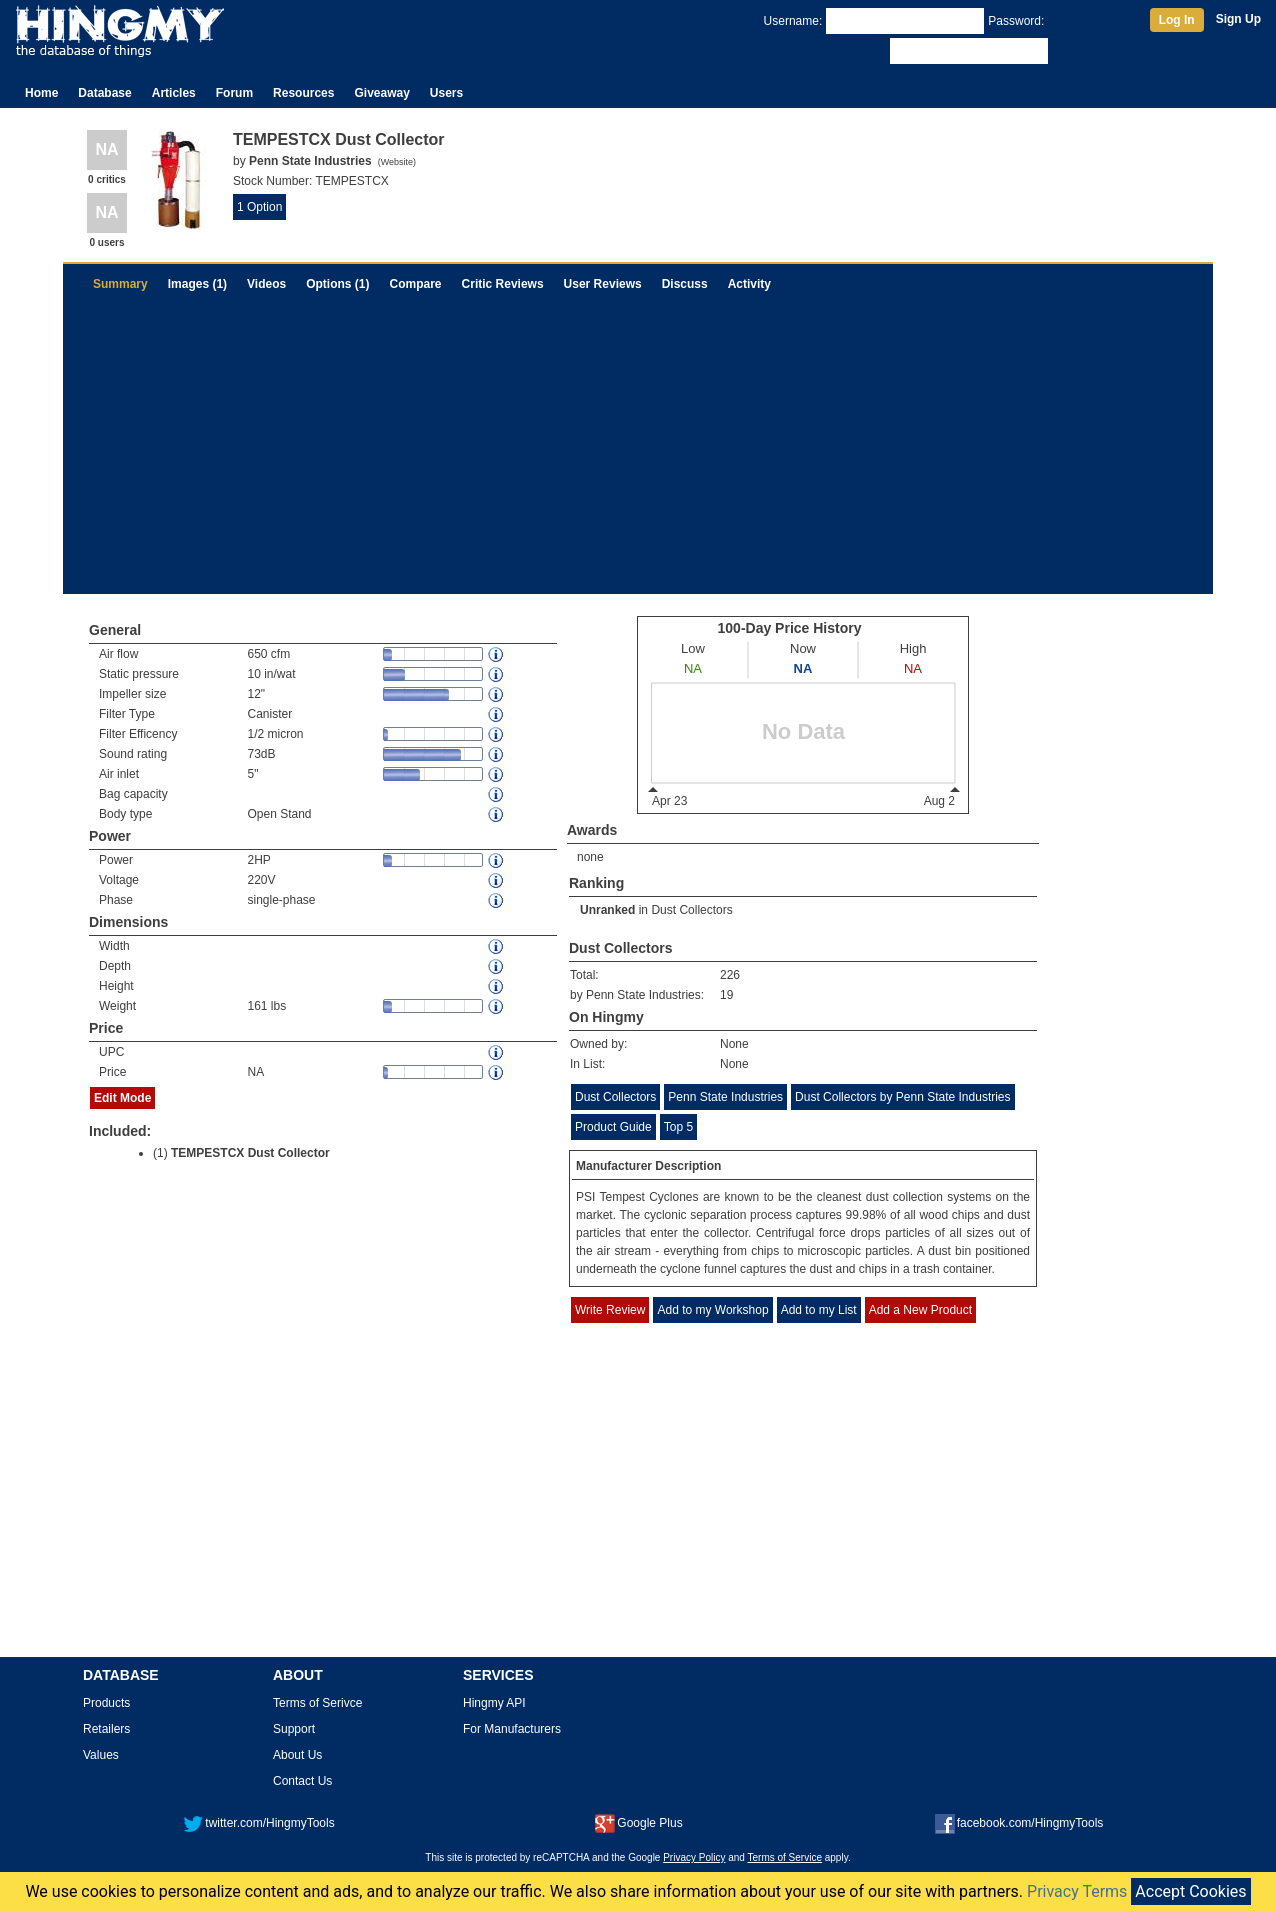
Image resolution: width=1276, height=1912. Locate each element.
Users (446, 93)
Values (101, 1755)
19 (726, 995)
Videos (266, 284)
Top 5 (678, 1127)
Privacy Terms (1077, 1891)
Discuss (685, 284)
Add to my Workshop (712, 1310)
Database (104, 93)
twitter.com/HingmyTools (258, 1823)
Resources (303, 93)
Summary (120, 284)
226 (730, 975)
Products (106, 1703)
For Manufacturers (512, 1729)
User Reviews (603, 284)
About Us (297, 1755)
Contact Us (302, 1781)
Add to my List (819, 1310)
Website (397, 162)
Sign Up (1238, 19)
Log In (1177, 20)
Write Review (610, 1310)
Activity (749, 284)
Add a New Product (920, 1310)
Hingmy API (494, 1703)
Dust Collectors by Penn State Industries (902, 1097)
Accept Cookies (1190, 1891)
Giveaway (381, 93)
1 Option (259, 207)
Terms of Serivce (317, 1703)
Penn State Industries (725, 1097)
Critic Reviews (503, 284)
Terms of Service (785, 1857)
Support (294, 1729)
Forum (234, 93)
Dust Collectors (691, 910)
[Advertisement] (638, 454)
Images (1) (197, 284)
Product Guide (613, 1127)
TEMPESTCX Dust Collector (250, 1153)
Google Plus (638, 1823)
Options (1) (337, 284)
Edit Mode (122, 1098)
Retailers (106, 1729)
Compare (416, 284)
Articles (174, 93)
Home (41, 93)
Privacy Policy (694, 1857)
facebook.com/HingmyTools (1019, 1823)
